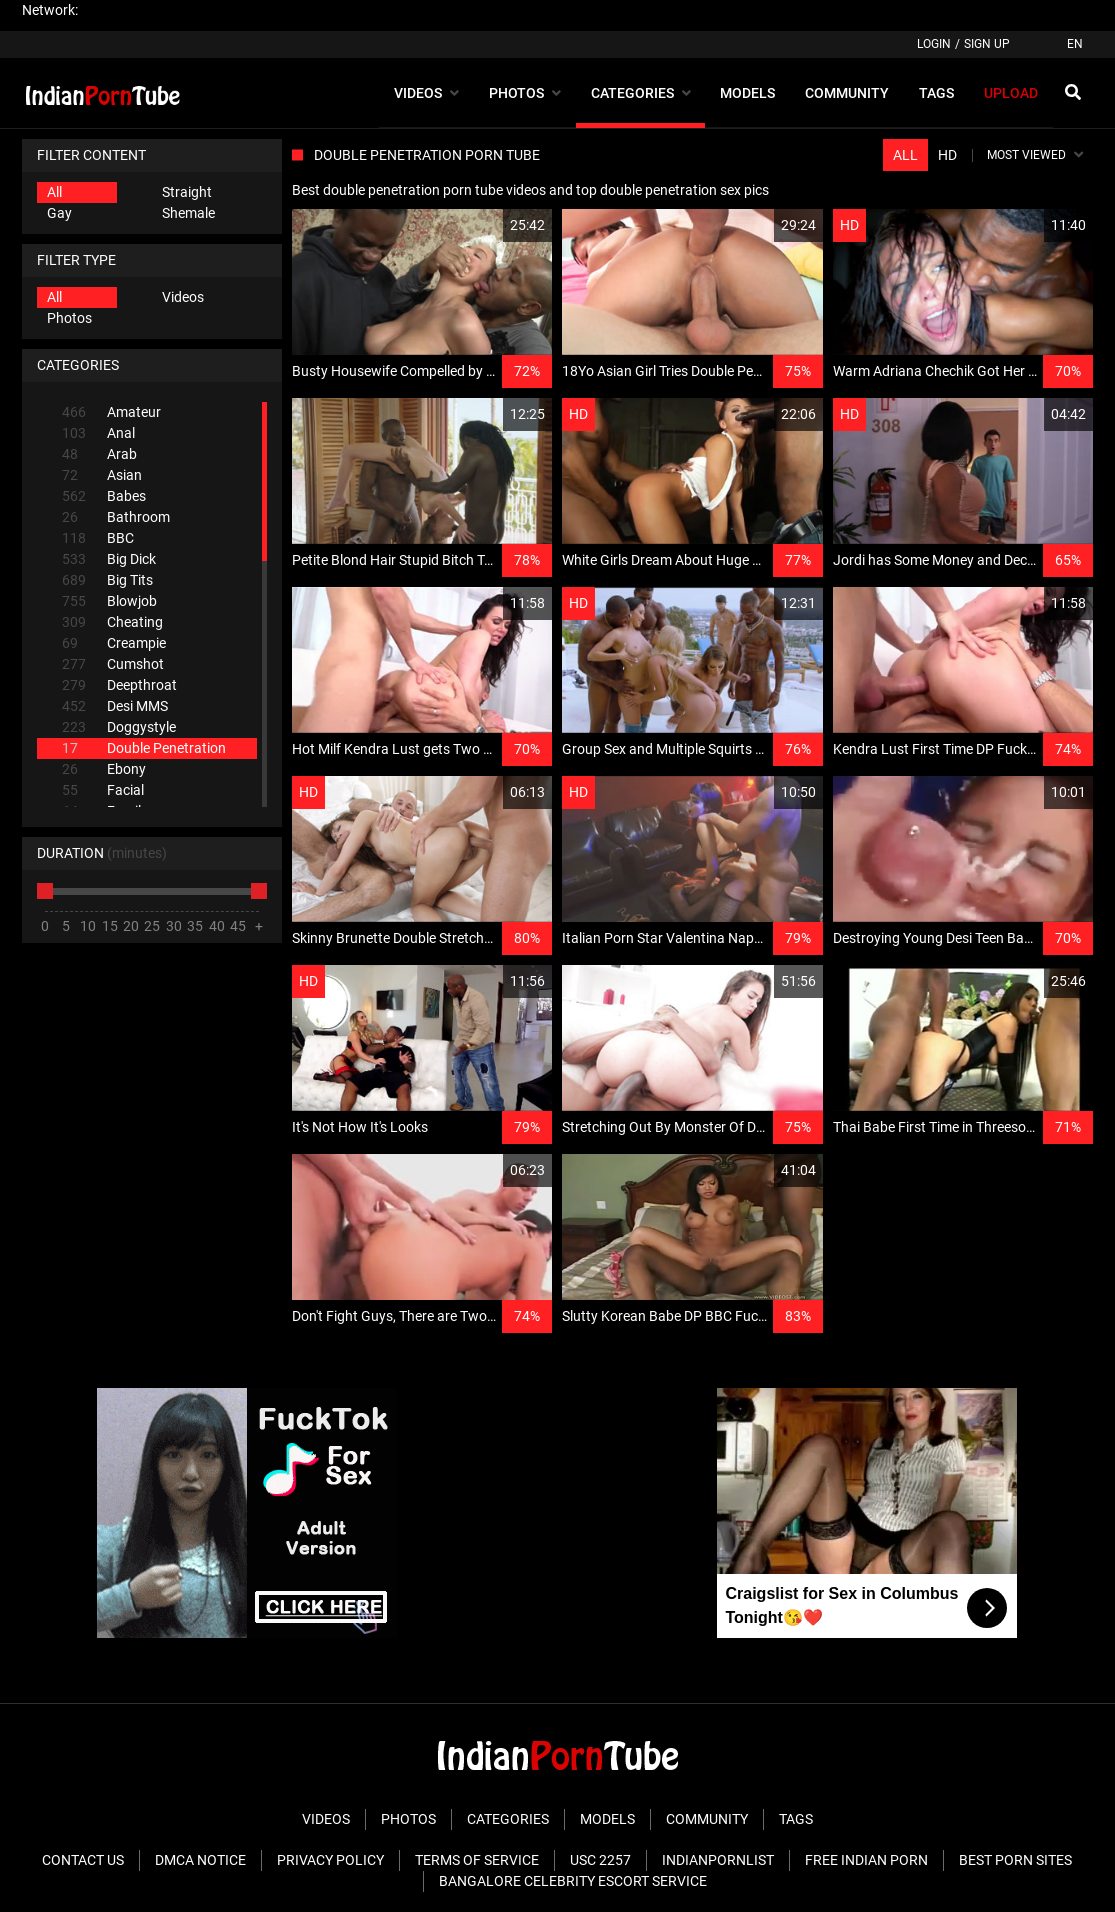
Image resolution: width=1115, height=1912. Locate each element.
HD (947, 155)
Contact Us (83, 1860)
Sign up (987, 44)
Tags (796, 1819)
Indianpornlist (718, 1860)
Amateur (111, 412)
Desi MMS (115, 706)
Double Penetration (144, 748)
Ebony (104, 769)
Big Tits (107, 580)
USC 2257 (600, 1860)
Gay (59, 213)
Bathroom (116, 517)
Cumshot (113, 664)
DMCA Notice (200, 1860)
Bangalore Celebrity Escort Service (573, 1881)
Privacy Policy (330, 1860)
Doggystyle (119, 727)
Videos (183, 297)
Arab (99, 454)
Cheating (112, 622)
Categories (508, 1819)
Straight (187, 192)
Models (607, 1819)
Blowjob (109, 601)
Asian (102, 475)
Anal (98, 433)
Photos (69, 318)
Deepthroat (119, 685)
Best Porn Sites (1015, 1860)
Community (707, 1819)
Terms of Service (477, 1860)
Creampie (114, 643)
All (54, 192)
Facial (103, 790)
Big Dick (109, 559)
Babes (104, 496)
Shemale (188, 213)
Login (934, 44)
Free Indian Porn (866, 1860)
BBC (98, 538)
